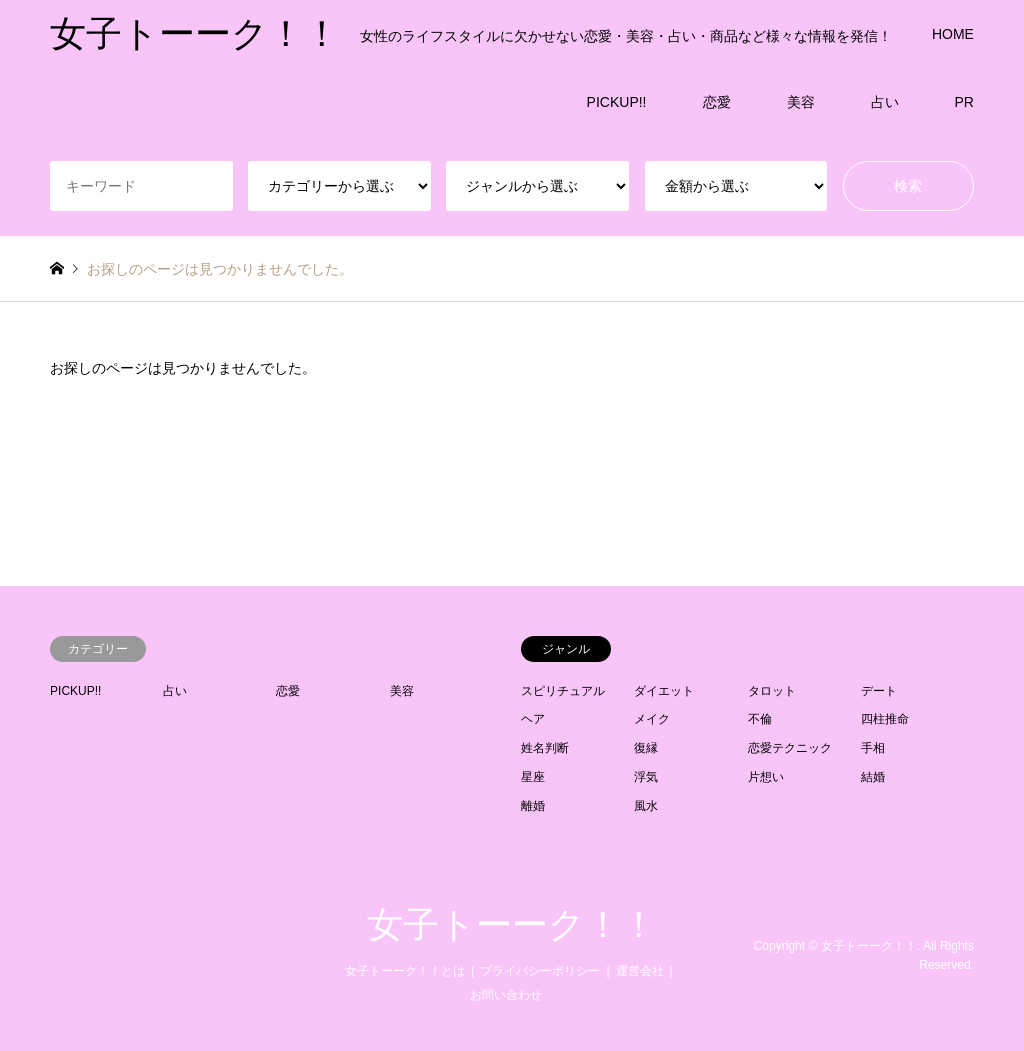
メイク (652, 719)
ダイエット (664, 691)
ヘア (533, 719)
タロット (772, 691)
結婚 (873, 777)
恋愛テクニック (790, 748)
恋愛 (717, 102)
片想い (766, 777)
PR (964, 102)
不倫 (760, 719)
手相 (873, 748)
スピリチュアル (563, 691)
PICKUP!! (617, 102)
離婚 (533, 806)
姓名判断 (545, 748)
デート (879, 691)
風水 (646, 806)
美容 (801, 102)
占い (885, 102)
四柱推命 (885, 719)
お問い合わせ (506, 995)
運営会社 (640, 971)
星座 (533, 777)
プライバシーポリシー (540, 971)
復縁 (646, 748)
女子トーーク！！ (512, 925)
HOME (953, 34)
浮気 (646, 777)
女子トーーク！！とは (405, 971)
